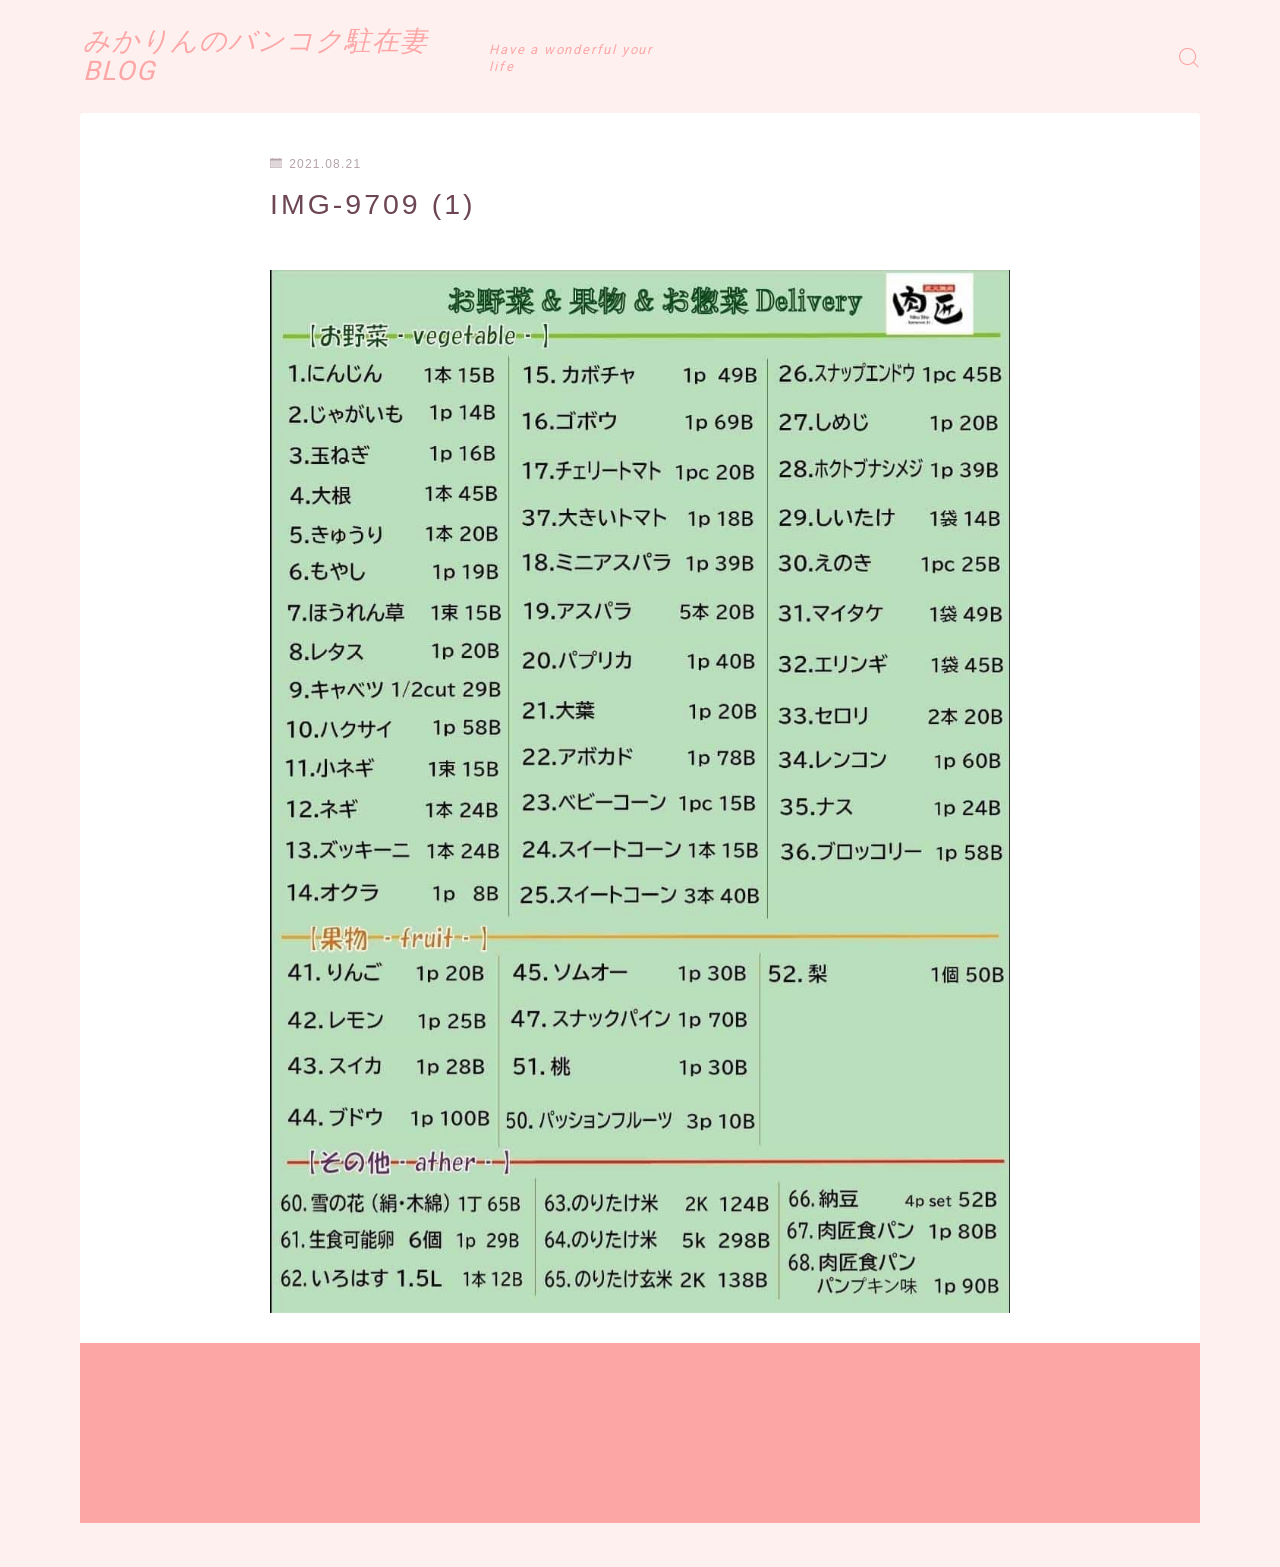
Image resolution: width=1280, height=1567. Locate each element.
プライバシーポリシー (249, 1537)
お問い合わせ (391, 1537)
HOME (102, 1477)
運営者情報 (113, 1537)
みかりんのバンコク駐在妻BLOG (320, 57)
